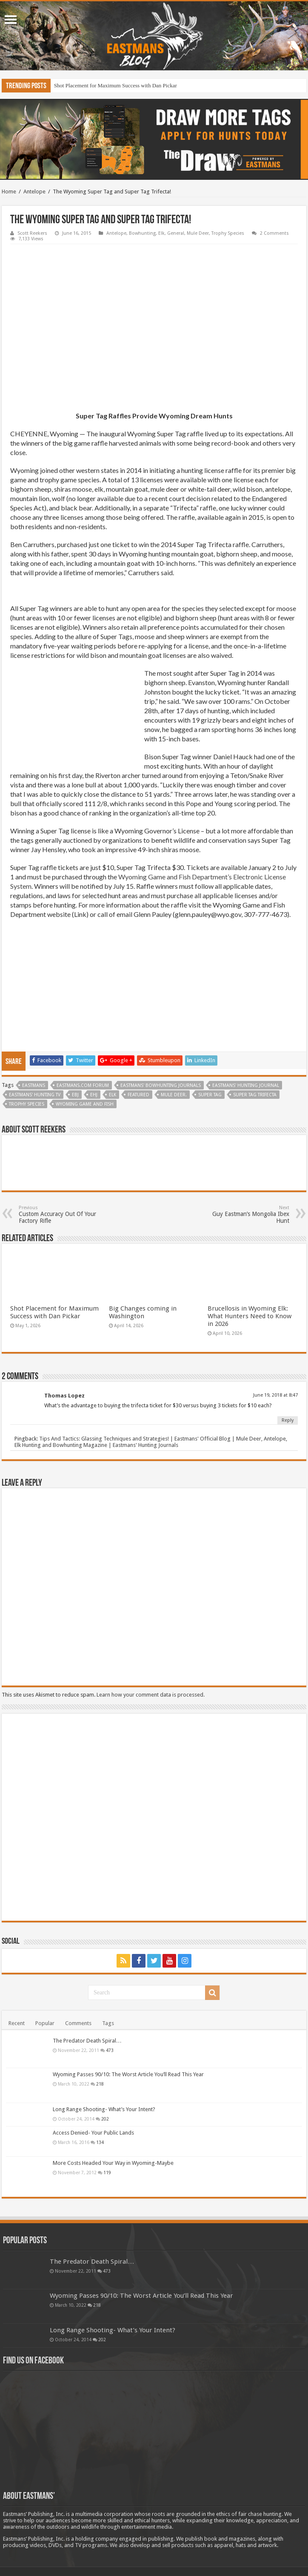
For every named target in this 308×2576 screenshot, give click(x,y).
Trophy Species (227, 233)
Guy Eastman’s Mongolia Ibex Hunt (245, 1214)
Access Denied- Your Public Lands (93, 2132)
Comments (78, 2023)
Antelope (34, 191)
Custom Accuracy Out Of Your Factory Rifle (62, 1214)
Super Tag (210, 1095)
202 (105, 2118)
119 (107, 2172)
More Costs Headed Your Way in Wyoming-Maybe (113, 2163)
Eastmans (33, 1085)
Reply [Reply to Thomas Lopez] (288, 1420)
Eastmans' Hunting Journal (245, 1085)
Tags (108, 2023)
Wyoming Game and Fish (85, 1104)
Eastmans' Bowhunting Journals (160, 1085)
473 (110, 2050)
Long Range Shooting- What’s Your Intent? (104, 2109)
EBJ (75, 1095)
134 (100, 2142)
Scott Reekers (32, 233)
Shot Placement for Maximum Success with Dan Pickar (115, 85)
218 (100, 2083)
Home (9, 191)
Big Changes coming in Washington (143, 1312)
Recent (17, 2023)
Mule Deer (198, 233)
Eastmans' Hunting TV (34, 1095)
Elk (161, 233)
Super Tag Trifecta (255, 1095)
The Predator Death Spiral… (87, 2040)
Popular (44, 2023)
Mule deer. (174, 1095)
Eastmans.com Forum (83, 1085)
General (175, 233)
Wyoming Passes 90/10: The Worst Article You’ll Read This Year (128, 2074)
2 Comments (274, 233)
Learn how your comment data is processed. (151, 1694)
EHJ (93, 1095)
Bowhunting (142, 233)
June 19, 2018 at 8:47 (275, 1395)
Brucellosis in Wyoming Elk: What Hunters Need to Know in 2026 (249, 1316)
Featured (138, 1095)
